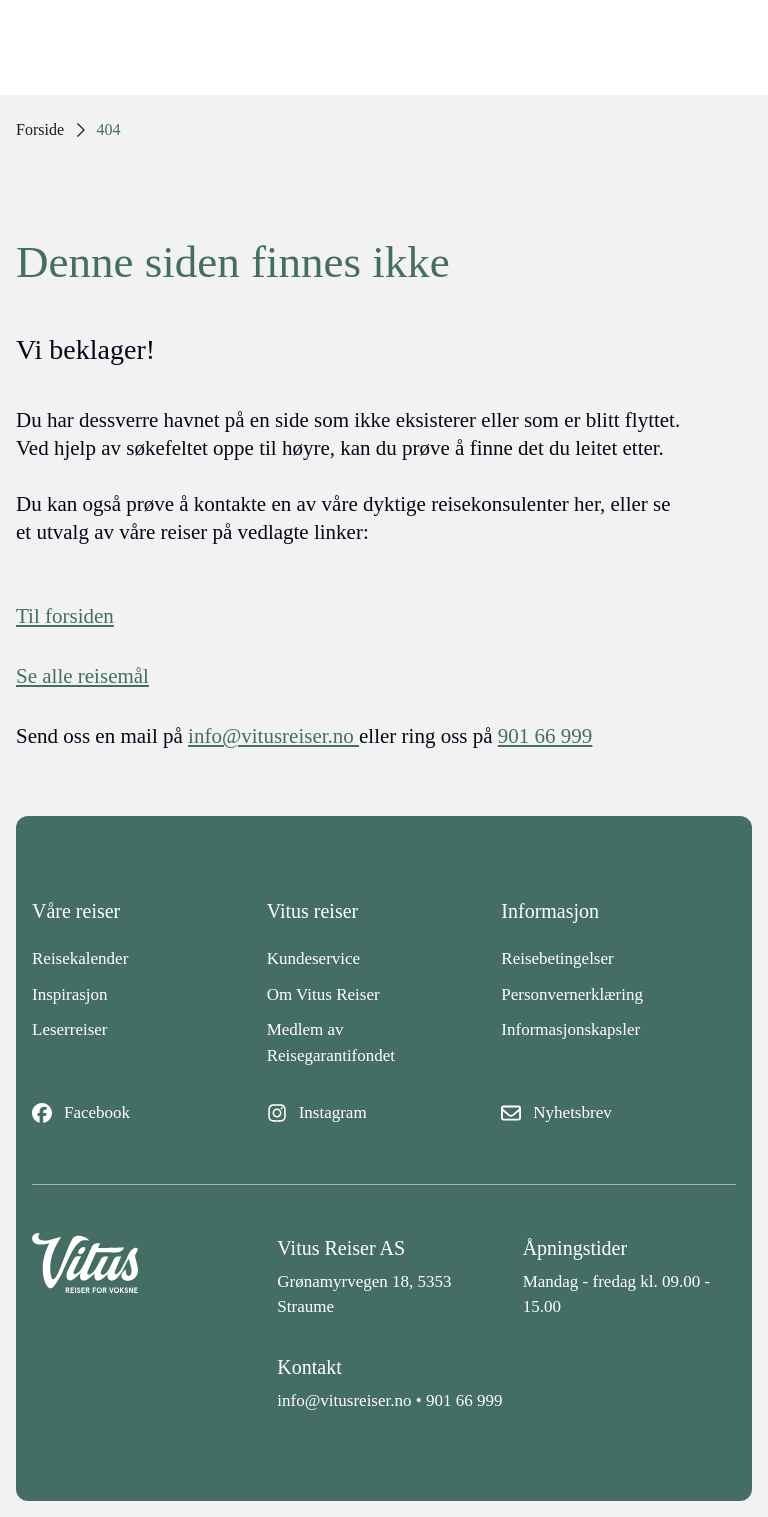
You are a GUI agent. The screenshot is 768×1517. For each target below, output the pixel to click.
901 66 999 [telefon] (545, 736)
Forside (40, 129)
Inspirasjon (70, 994)
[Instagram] (384, 1113)
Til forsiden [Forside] (65, 616)
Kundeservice (313, 958)
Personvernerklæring (572, 994)
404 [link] (109, 129)
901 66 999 (464, 1400)
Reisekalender (80, 958)
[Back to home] (138, 1276)
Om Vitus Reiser (323, 994)
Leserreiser (70, 1029)
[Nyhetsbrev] (618, 1113)
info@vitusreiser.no (344, 1400)
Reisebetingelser (557, 958)
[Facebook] (149, 1113)
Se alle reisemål (82, 676)
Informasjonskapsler (570, 1029)
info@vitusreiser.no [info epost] (273, 736)
